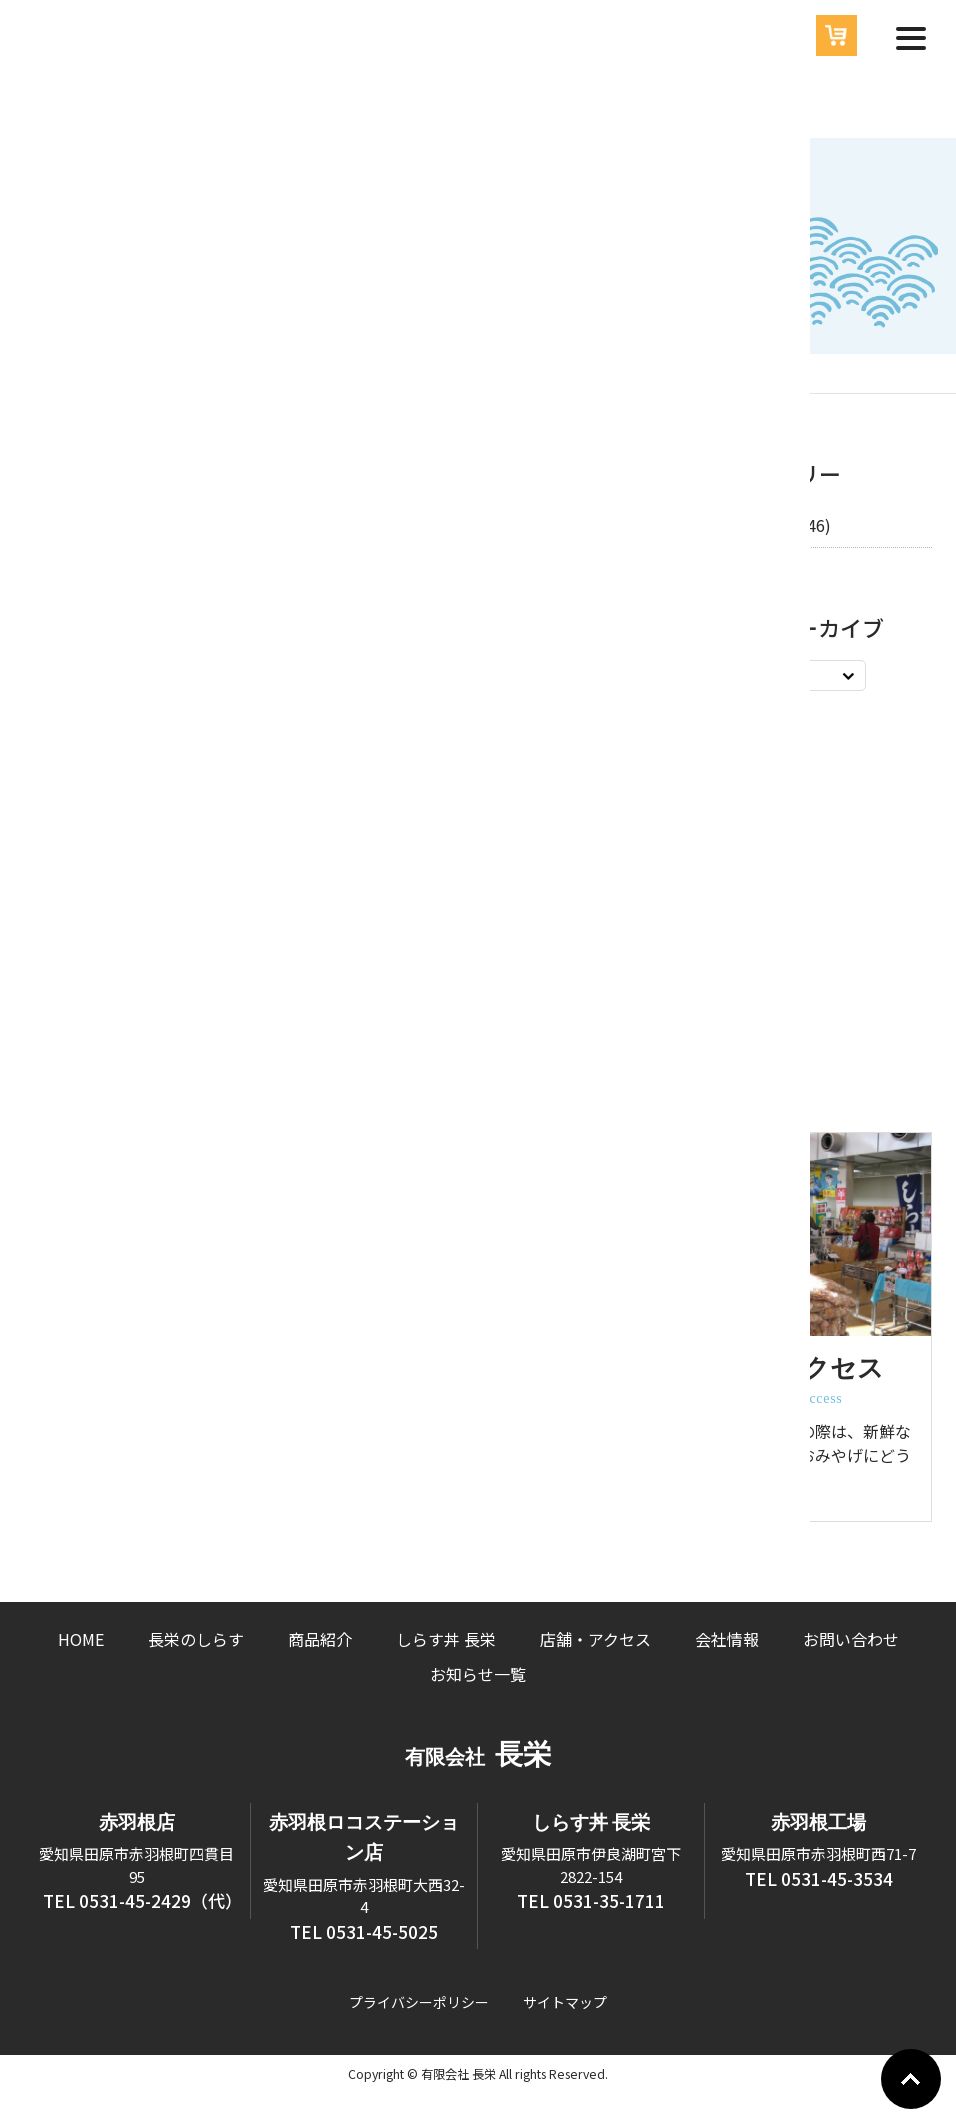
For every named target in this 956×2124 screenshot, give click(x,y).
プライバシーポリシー (419, 2002)
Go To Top (911, 2079)
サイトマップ (565, 2002)
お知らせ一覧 (478, 1674)
